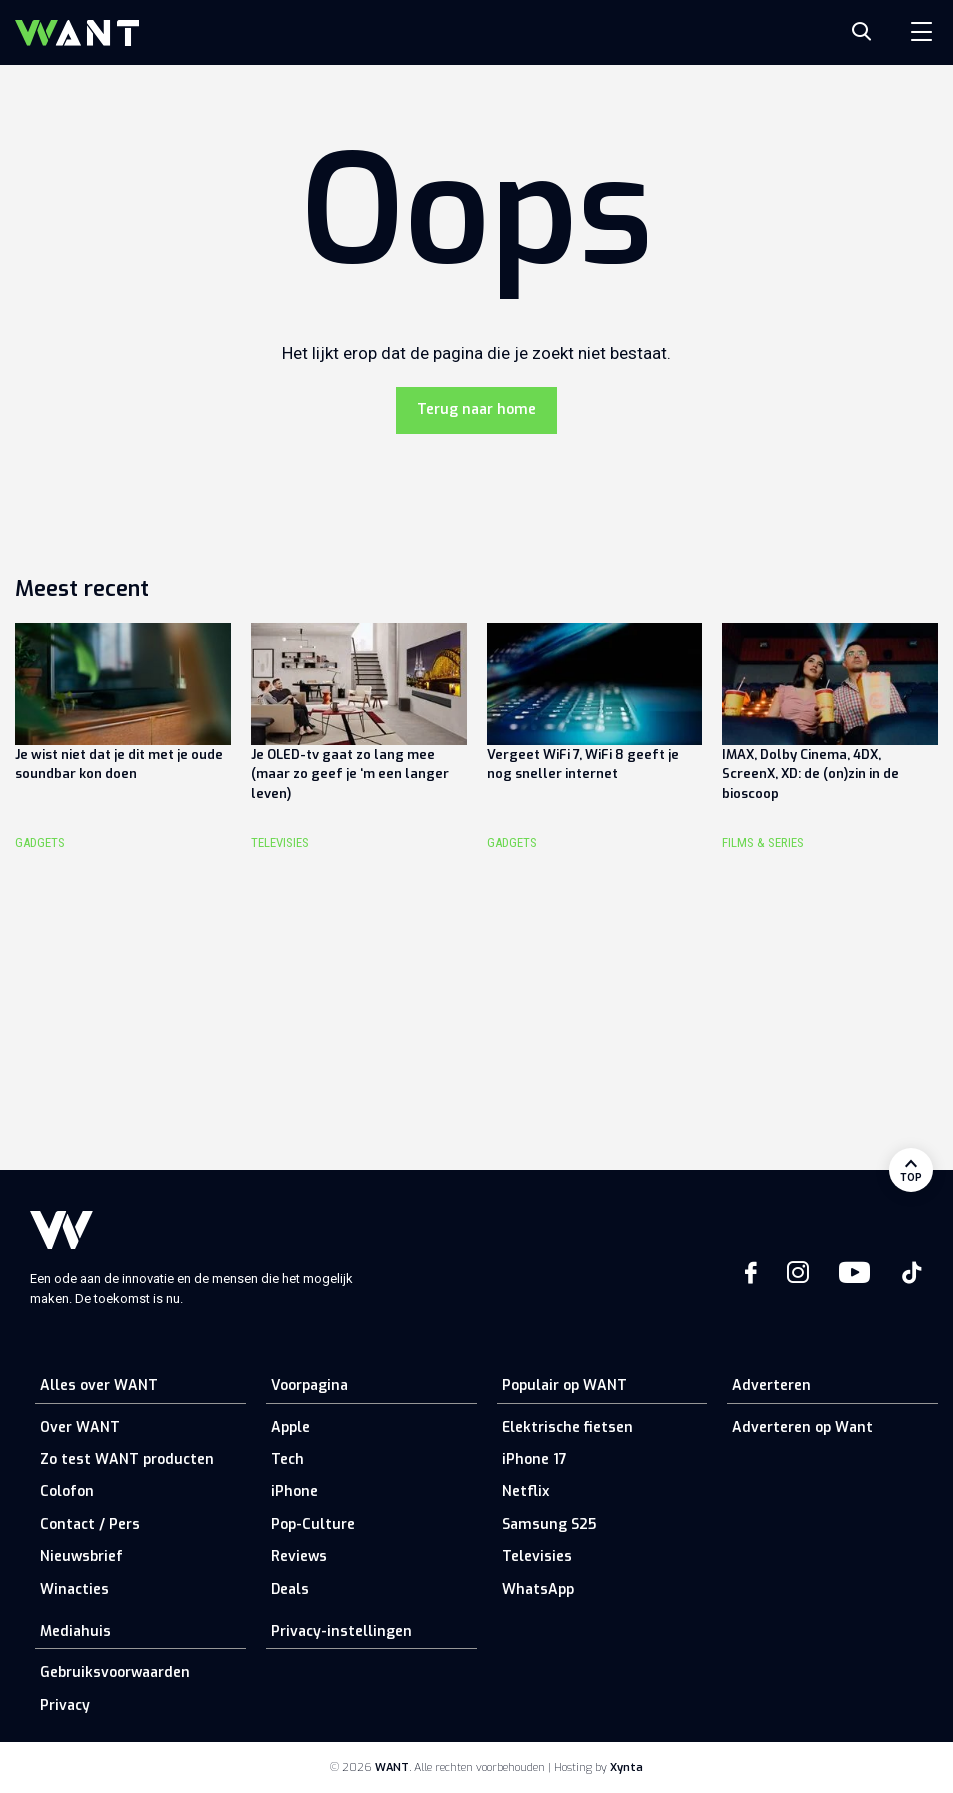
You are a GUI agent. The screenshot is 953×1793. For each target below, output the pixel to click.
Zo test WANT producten (127, 1459)
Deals (290, 1589)
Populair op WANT (564, 1385)
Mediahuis (75, 1631)
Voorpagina (309, 1385)
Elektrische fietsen (567, 1427)
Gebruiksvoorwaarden (115, 1672)
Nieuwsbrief (81, 1556)
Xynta (626, 1767)
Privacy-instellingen (341, 1631)
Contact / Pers (90, 1524)
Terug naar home (476, 409)
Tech (287, 1459)
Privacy (65, 1705)
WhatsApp (538, 1589)
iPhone (294, 1491)
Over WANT (80, 1427)
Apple (290, 1427)
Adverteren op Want (802, 1427)
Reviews (299, 1556)
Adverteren (771, 1385)
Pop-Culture (313, 1524)
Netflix (525, 1491)
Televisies (537, 1556)
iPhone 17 (534, 1459)
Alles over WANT (99, 1385)
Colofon (67, 1491)
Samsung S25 (549, 1524)
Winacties (74, 1589)
